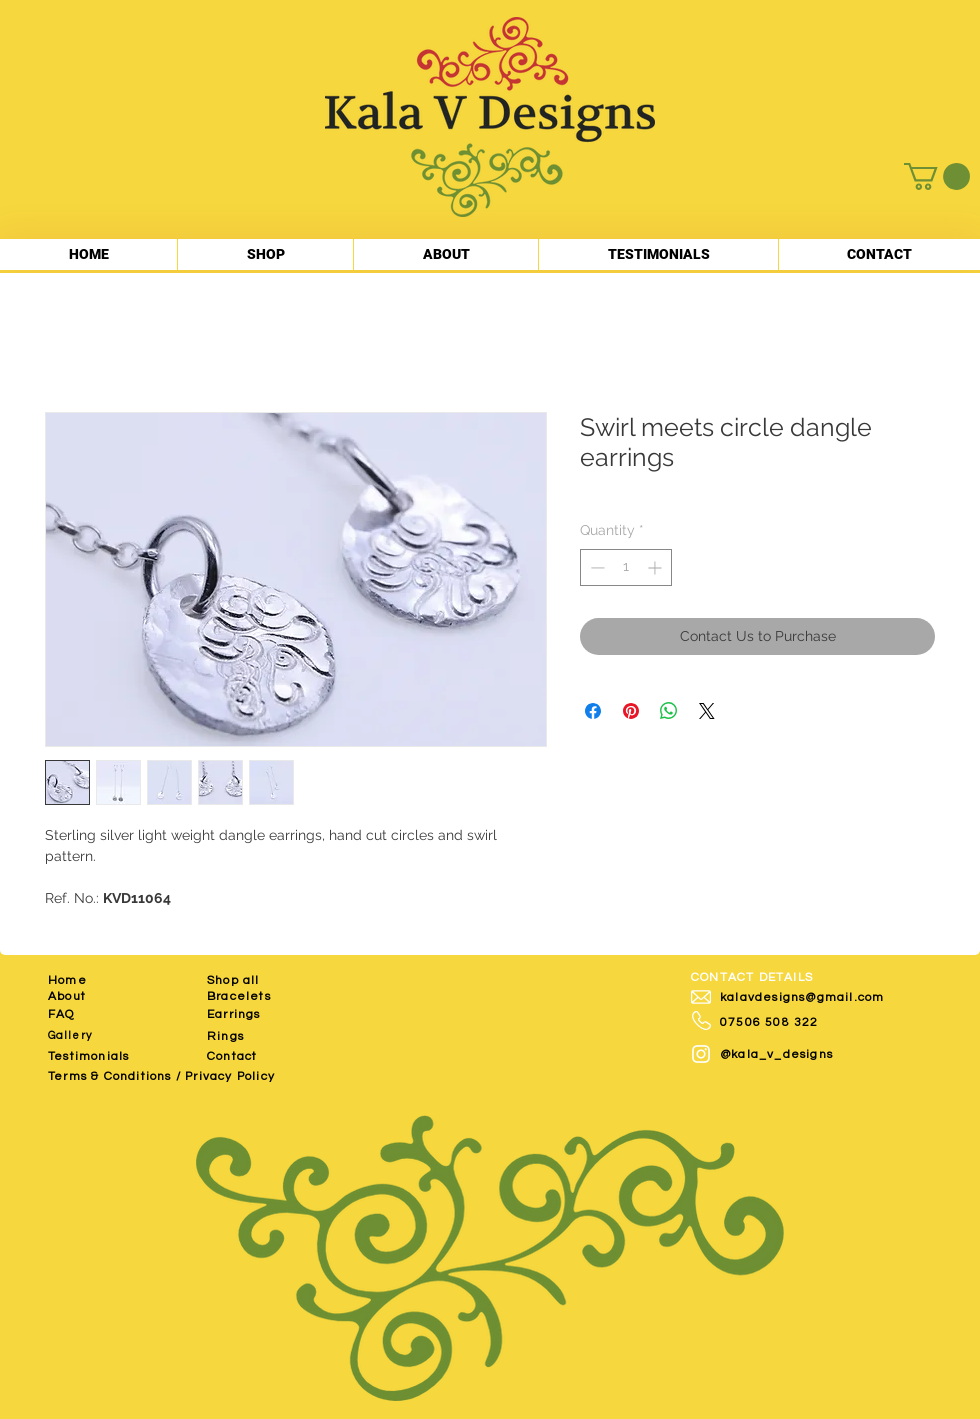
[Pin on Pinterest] (631, 711)
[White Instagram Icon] (701, 1054)
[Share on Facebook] (593, 711)
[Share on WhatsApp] (669, 711)
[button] (937, 176)
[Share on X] (707, 711)
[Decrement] (595, 567)
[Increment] (656, 567)
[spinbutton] (626, 567)
